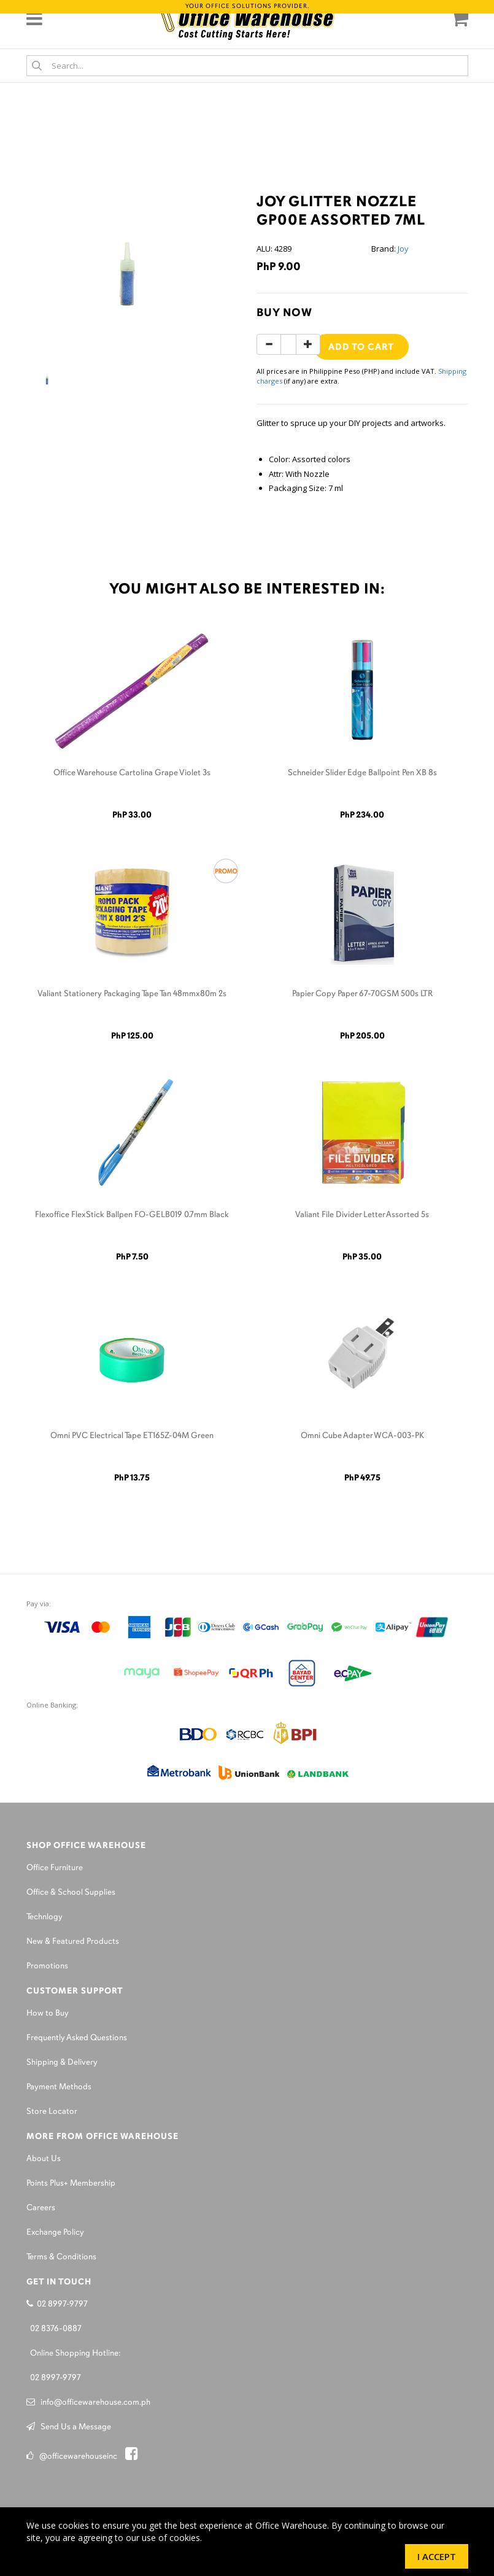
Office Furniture (54, 1868)
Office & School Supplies (70, 1892)
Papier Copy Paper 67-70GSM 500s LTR (362, 994)
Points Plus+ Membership (70, 2183)
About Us (43, 2159)
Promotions (47, 1966)
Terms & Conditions (61, 2257)
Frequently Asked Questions (76, 2038)
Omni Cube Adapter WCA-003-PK (362, 1436)
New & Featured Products (72, 1941)
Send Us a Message (68, 2427)
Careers (40, 2208)
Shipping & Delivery (62, 2062)
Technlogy (44, 1917)
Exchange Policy (55, 2232)
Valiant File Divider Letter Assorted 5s (362, 1215)
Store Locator (51, 2111)
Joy (403, 248)
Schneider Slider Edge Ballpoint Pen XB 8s (362, 773)
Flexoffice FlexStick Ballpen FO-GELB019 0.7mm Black (132, 1215)
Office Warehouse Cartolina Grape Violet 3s (131, 773)
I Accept (436, 2556)
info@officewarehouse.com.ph (88, 2402)
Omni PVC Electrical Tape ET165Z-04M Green (132, 1436)
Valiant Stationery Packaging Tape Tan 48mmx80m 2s (131, 994)
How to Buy (47, 2013)
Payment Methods (58, 2087)
